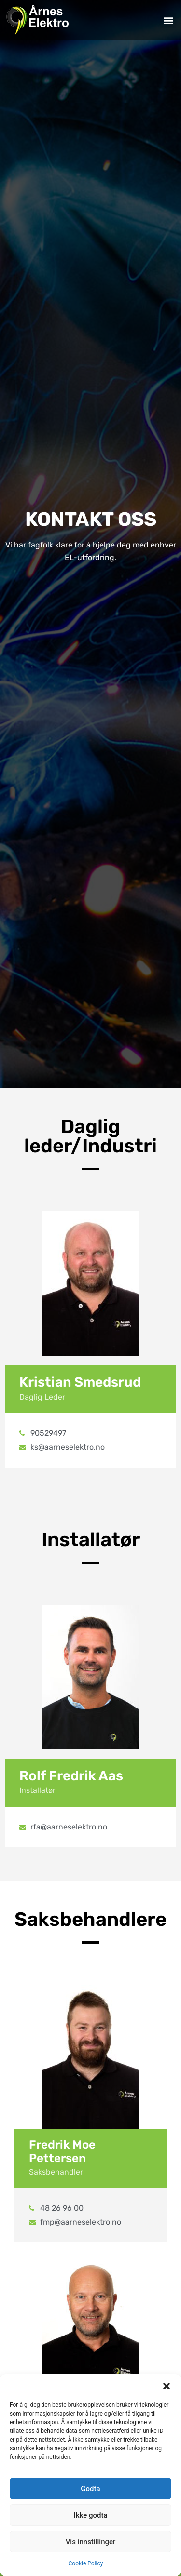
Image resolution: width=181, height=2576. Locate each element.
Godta (90, 2488)
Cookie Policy (86, 2563)
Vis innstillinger (91, 2541)
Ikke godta (90, 2515)
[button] (166, 2386)
